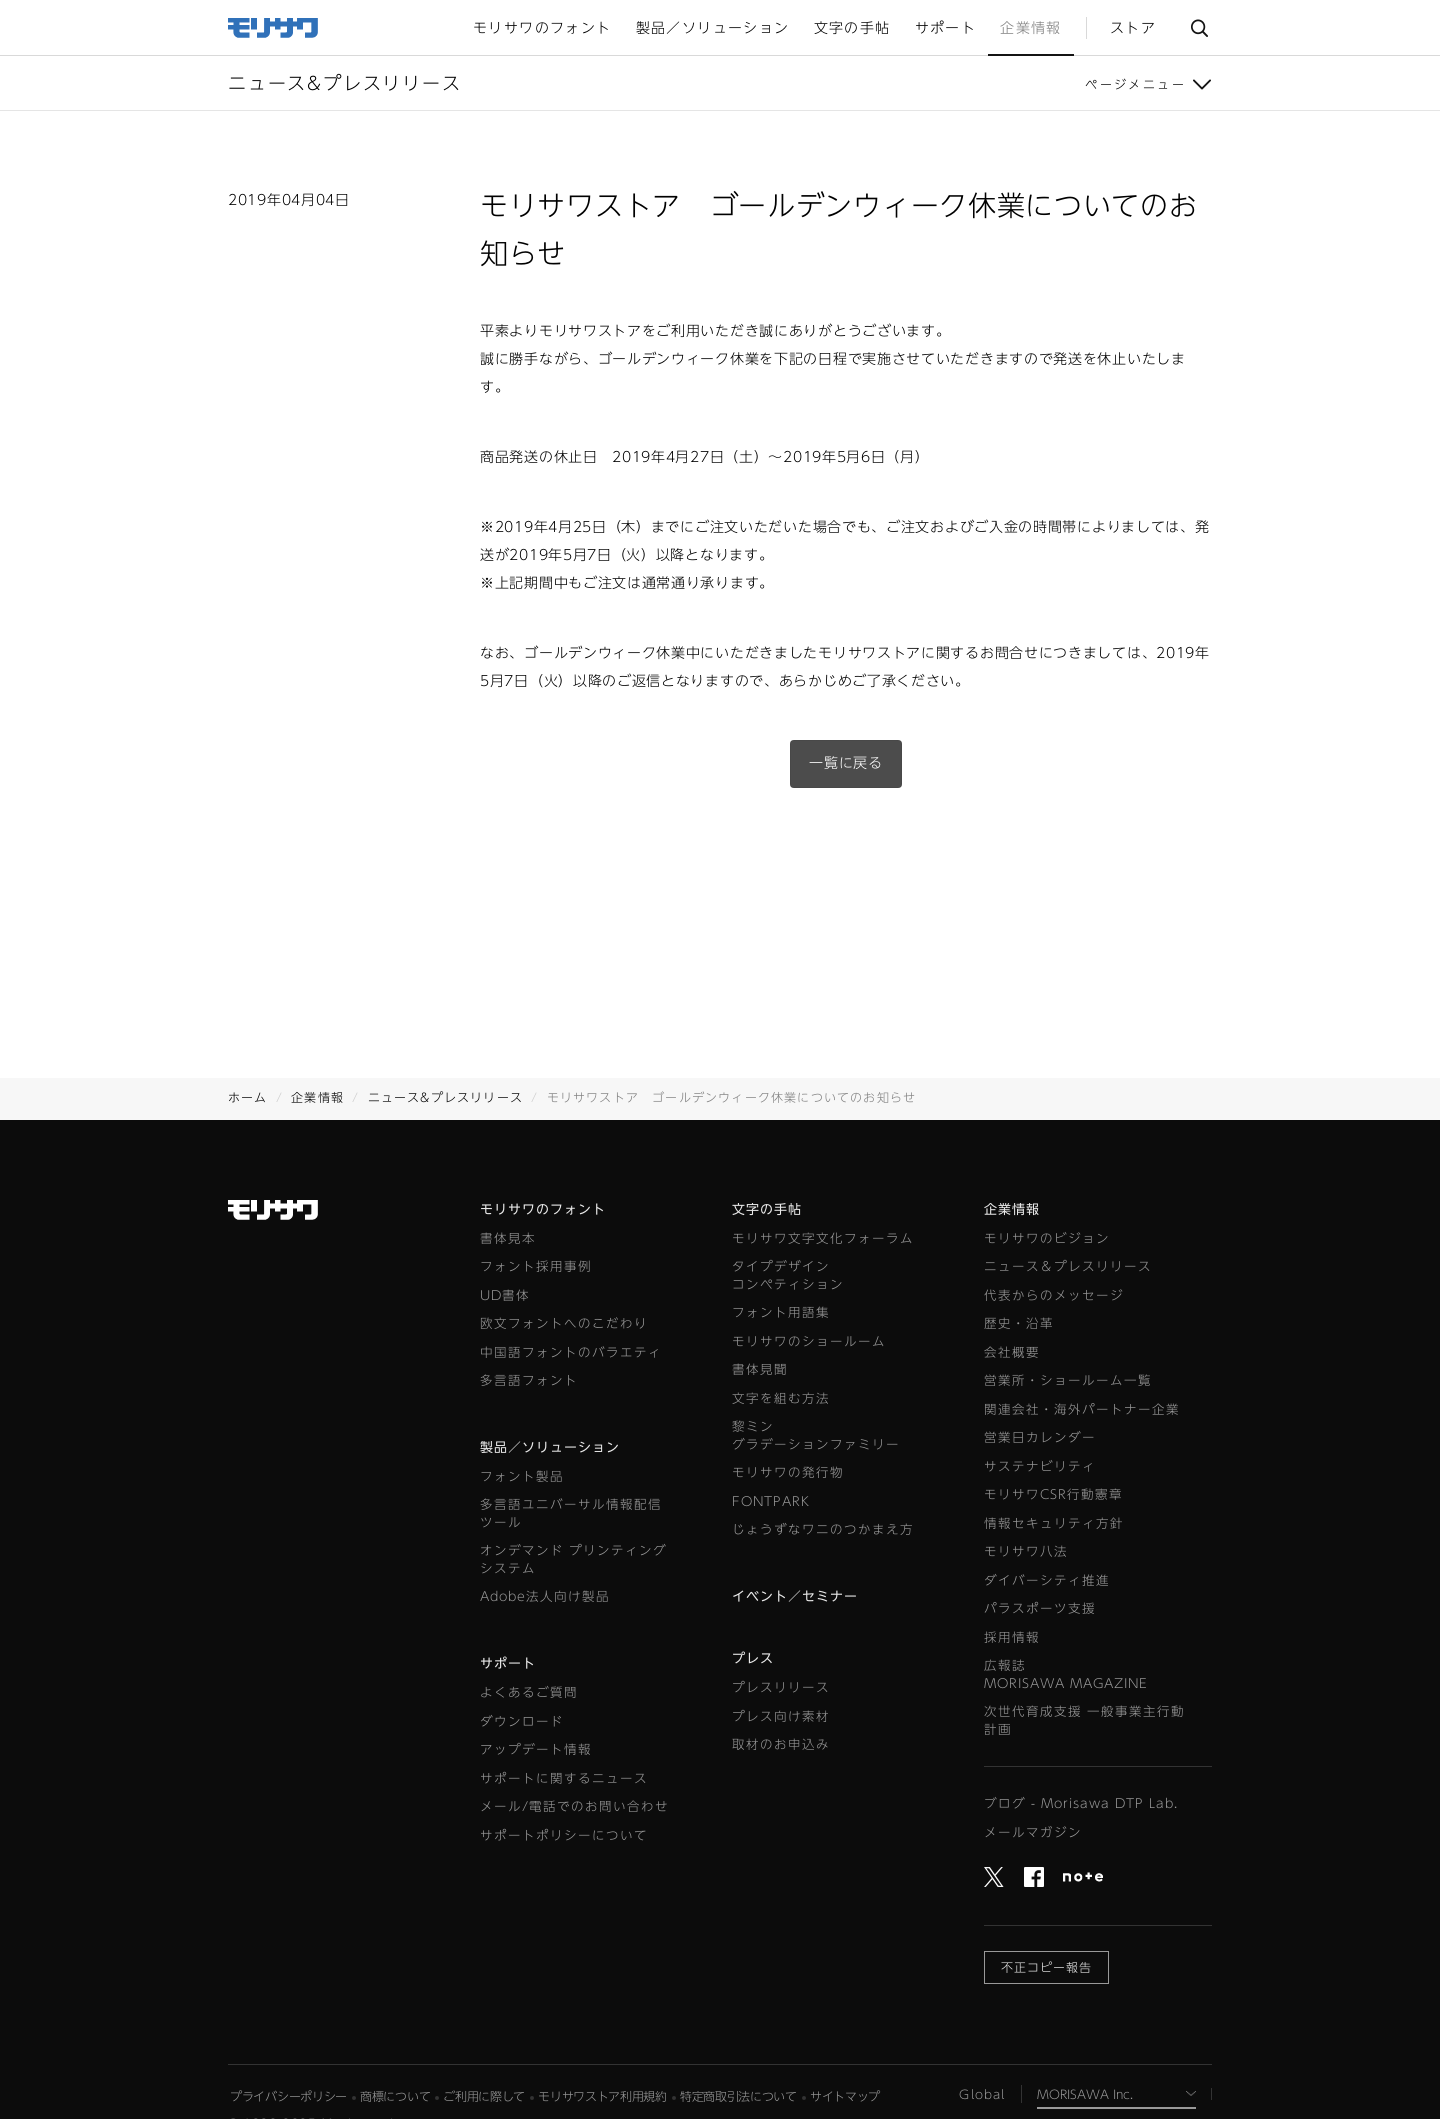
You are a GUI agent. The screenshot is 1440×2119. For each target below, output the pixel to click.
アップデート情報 (536, 1749)
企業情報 (317, 1097)
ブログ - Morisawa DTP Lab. (1081, 1803)
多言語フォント (529, 1380)
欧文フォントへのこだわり (564, 1323)
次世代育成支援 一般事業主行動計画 (1084, 1720)
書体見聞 (760, 1369)
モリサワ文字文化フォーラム (823, 1238)
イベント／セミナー (795, 1596)
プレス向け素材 (781, 1716)
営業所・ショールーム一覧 (1068, 1380)
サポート (508, 1663)
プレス (753, 1658)
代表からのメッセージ (1054, 1295)
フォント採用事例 (536, 1266)
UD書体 (505, 1295)
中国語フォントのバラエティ (571, 1352)
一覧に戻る (846, 763)
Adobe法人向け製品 (545, 1596)
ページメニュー (1135, 84)
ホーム (248, 1097)
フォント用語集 (781, 1312)
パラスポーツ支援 (1040, 1608)
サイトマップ (845, 2096)
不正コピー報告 (1046, 1967)
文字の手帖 (767, 1209)
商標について (395, 2096)
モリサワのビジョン (1047, 1238)
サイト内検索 (1199, 28)
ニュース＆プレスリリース (1068, 1266)
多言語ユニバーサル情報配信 (571, 1514)
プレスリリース (781, 1687)
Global (982, 2094)
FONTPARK (771, 1501)
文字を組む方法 (781, 1398)
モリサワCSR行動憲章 (1053, 1494)
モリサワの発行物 (788, 1472)
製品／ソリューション (550, 1447)
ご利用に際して (484, 2096)
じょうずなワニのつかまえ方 (823, 1529)
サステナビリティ (1040, 1466)
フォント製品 (522, 1476)
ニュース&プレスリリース (445, 1097)
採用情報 (1012, 1637)
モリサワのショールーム (809, 1341)
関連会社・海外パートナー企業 (1082, 1409)
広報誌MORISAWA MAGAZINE (1066, 1674)
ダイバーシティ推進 (1047, 1580)
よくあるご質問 (529, 1692)
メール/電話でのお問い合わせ (574, 1806)
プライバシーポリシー (288, 2096)
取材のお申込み (781, 1744)
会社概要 (1012, 1352)
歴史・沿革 (1019, 1323)
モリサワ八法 (1026, 1551)
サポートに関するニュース (564, 1778)
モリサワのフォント (543, 1209)
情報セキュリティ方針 (1054, 1523)
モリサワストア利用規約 (602, 2096)
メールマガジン (1033, 1832)
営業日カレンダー (1040, 1437)
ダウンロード (522, 1721)
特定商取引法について (738, 2096)
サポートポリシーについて (564, 1835)
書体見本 (508, 1238)
